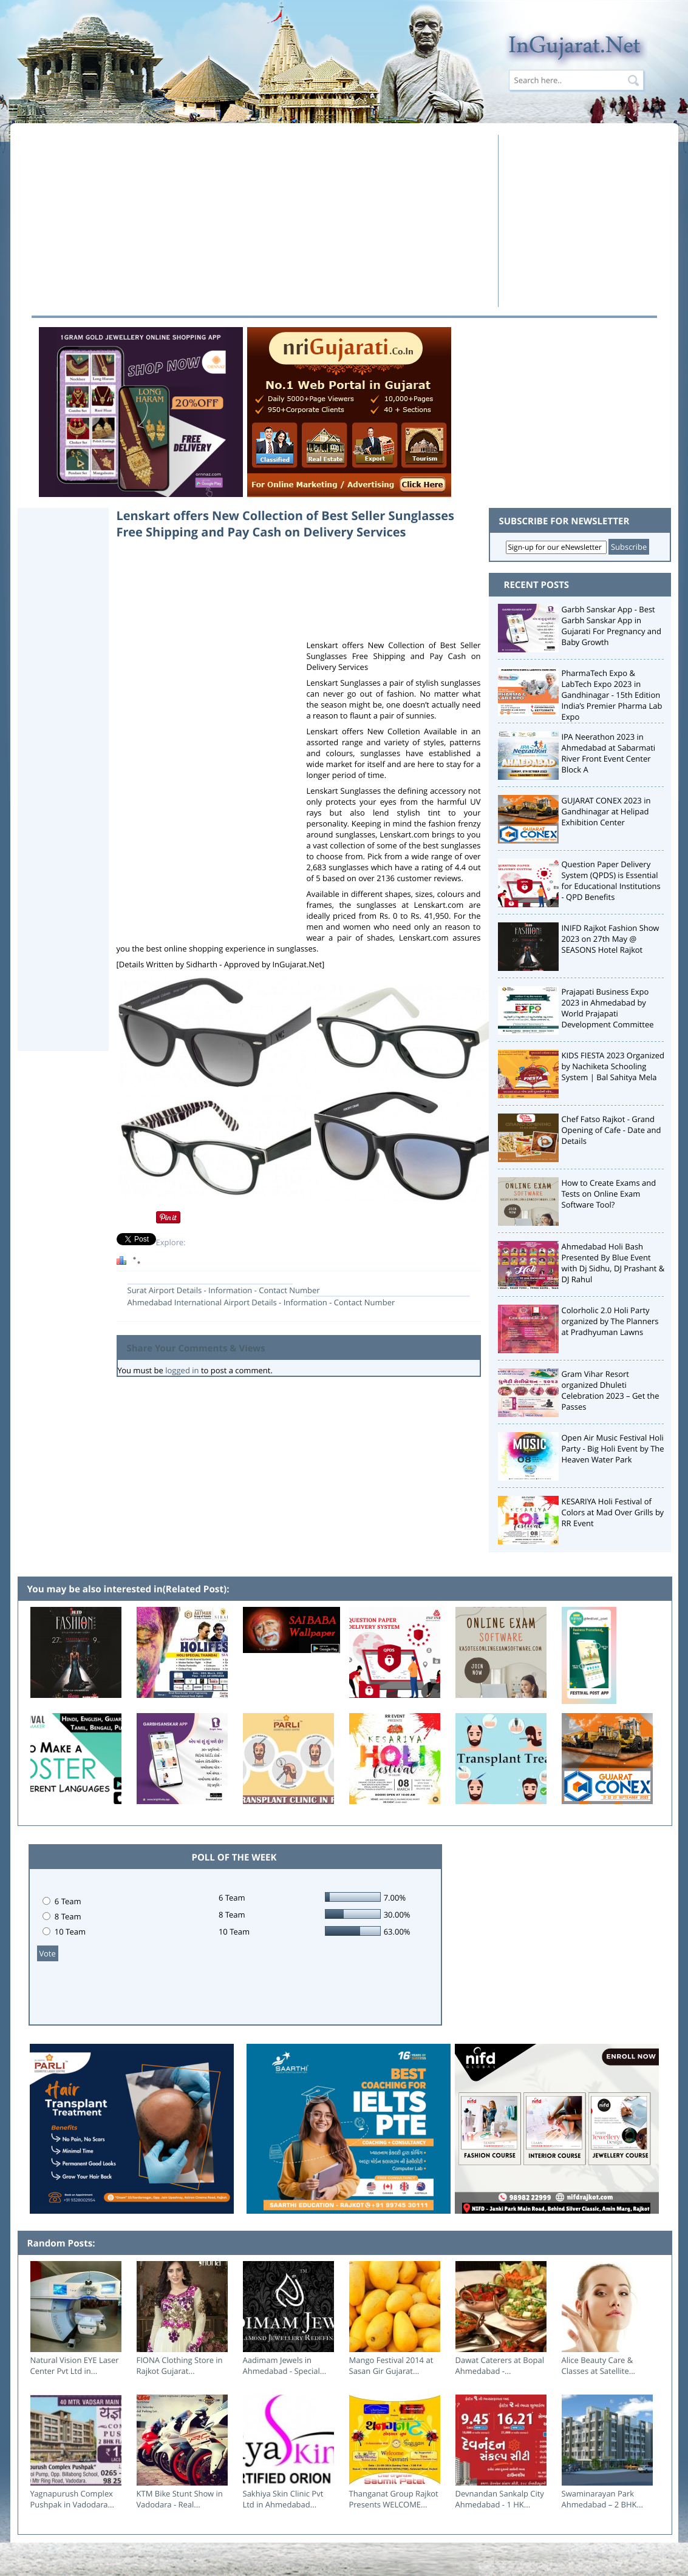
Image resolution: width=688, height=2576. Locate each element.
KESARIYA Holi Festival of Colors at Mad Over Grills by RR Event (613, 1512)
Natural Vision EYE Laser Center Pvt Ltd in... (74, 2365)
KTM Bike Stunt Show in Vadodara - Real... (180, 2499)
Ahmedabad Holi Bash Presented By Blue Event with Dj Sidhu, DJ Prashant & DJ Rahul (613, 1263)
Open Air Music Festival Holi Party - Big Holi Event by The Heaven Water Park (613, 1448)
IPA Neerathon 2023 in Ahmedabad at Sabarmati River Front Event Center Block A (609, 753)
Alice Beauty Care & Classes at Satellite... (599, 2365)
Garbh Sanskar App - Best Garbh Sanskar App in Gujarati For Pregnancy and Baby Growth (612, 625)
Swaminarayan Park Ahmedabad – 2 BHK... (602, 2499)
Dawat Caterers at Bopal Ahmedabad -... (500, 2365)
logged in (182, 1370)
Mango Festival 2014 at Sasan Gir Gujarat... (391, 2365)
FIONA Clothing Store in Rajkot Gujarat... (180, 2365)
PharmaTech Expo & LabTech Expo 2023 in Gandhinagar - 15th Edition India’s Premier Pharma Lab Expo (612, 695)
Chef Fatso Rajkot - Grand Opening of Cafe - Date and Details (611, 1130)
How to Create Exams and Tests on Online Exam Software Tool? (609, 1193)
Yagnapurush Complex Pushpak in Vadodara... (72, 2499)
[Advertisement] (258, 220)
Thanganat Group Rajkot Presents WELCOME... (393, 2499)
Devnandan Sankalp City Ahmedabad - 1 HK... (499, 2499)
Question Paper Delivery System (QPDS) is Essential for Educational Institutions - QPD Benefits (611, 880)
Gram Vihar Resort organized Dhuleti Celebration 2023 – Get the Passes (610, 1390)
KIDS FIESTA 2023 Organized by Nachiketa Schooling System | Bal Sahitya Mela (613, 1066)
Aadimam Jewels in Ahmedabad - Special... (285, 2365)
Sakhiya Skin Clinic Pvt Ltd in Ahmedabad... (283, 2499)
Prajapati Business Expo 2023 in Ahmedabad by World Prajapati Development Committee (608, 1008)
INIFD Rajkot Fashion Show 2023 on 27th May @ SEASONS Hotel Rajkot (610, 938)
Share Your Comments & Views (196, 1348)
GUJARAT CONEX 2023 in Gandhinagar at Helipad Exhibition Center (606, 811)
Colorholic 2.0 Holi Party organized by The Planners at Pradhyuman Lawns (610, 1321)
